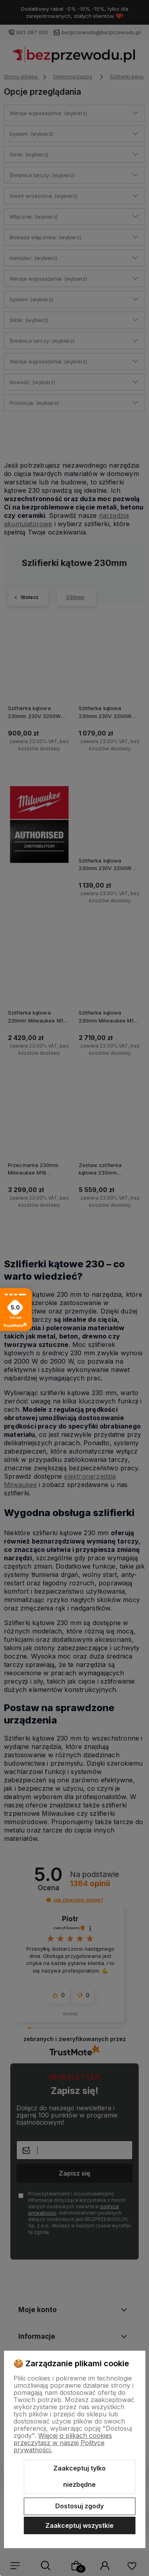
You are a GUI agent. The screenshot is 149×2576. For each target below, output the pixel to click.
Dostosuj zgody (79, 2506)
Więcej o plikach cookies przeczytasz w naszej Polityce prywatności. (63, 2443)
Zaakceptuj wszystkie (79, 2525)
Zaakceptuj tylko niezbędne (79, 2476)
